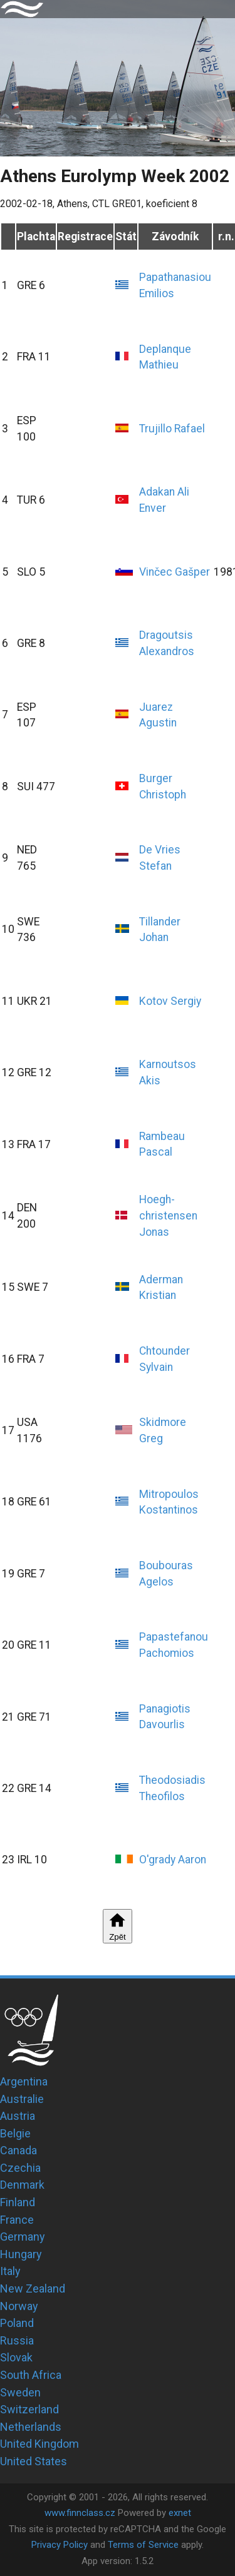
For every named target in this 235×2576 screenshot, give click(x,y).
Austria (17, 2115)
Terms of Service (143, 2544)
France (17, 2219)
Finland (17, 2202)
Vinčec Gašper (174, 572)
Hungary (21, 2254)
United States (33, 2461)
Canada (18, 2150)
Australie (22, 2098)
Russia (17, 2340)
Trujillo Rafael (172, 428)
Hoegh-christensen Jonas (168, 1215)
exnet (180, 2512)
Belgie (15, 2133)
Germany (22, 2236)
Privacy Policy (59, 2544)
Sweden (20, 2392)
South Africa (30, 2374)
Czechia (20, 2167)
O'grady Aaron (172, 1859)
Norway (19, 2306)
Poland (17, 2322)
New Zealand (32, 2288)
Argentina (24, 2081)
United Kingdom (39, 2443)
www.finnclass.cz (79, 2512)
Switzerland (29, 2409)
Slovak (16, 2357)
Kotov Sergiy (170, 1001)
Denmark (22, 2184)
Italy (10, 2271)
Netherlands (30, 2426)
